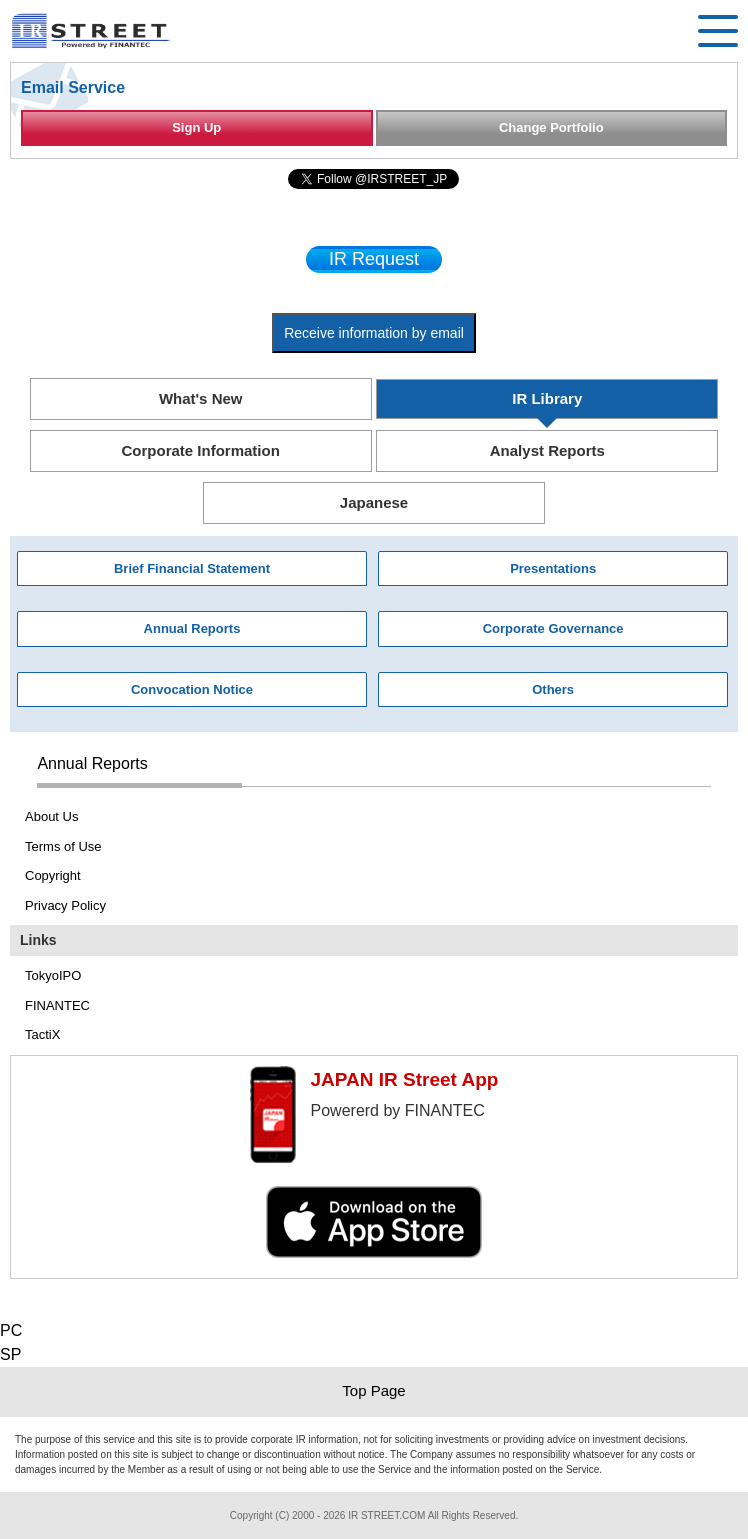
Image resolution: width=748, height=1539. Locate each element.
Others (553, 689)
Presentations (553, 568)
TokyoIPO (53, 975)
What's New (201, 398)
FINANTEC (57, 1005)
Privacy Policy (65, 905)
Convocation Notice (192, 689)
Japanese (374, 502)
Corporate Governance (553, 628)
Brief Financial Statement (192, 568)
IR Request (374, 259)
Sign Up (196, 127)
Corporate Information (201, 450)
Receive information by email (374, 333)
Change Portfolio (551, 127)
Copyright (53, 875)
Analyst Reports (547, 450)
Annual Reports (192, 628)
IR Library (547, 398)
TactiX (42, 1034)
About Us (51, 816)
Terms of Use (63, 846)
